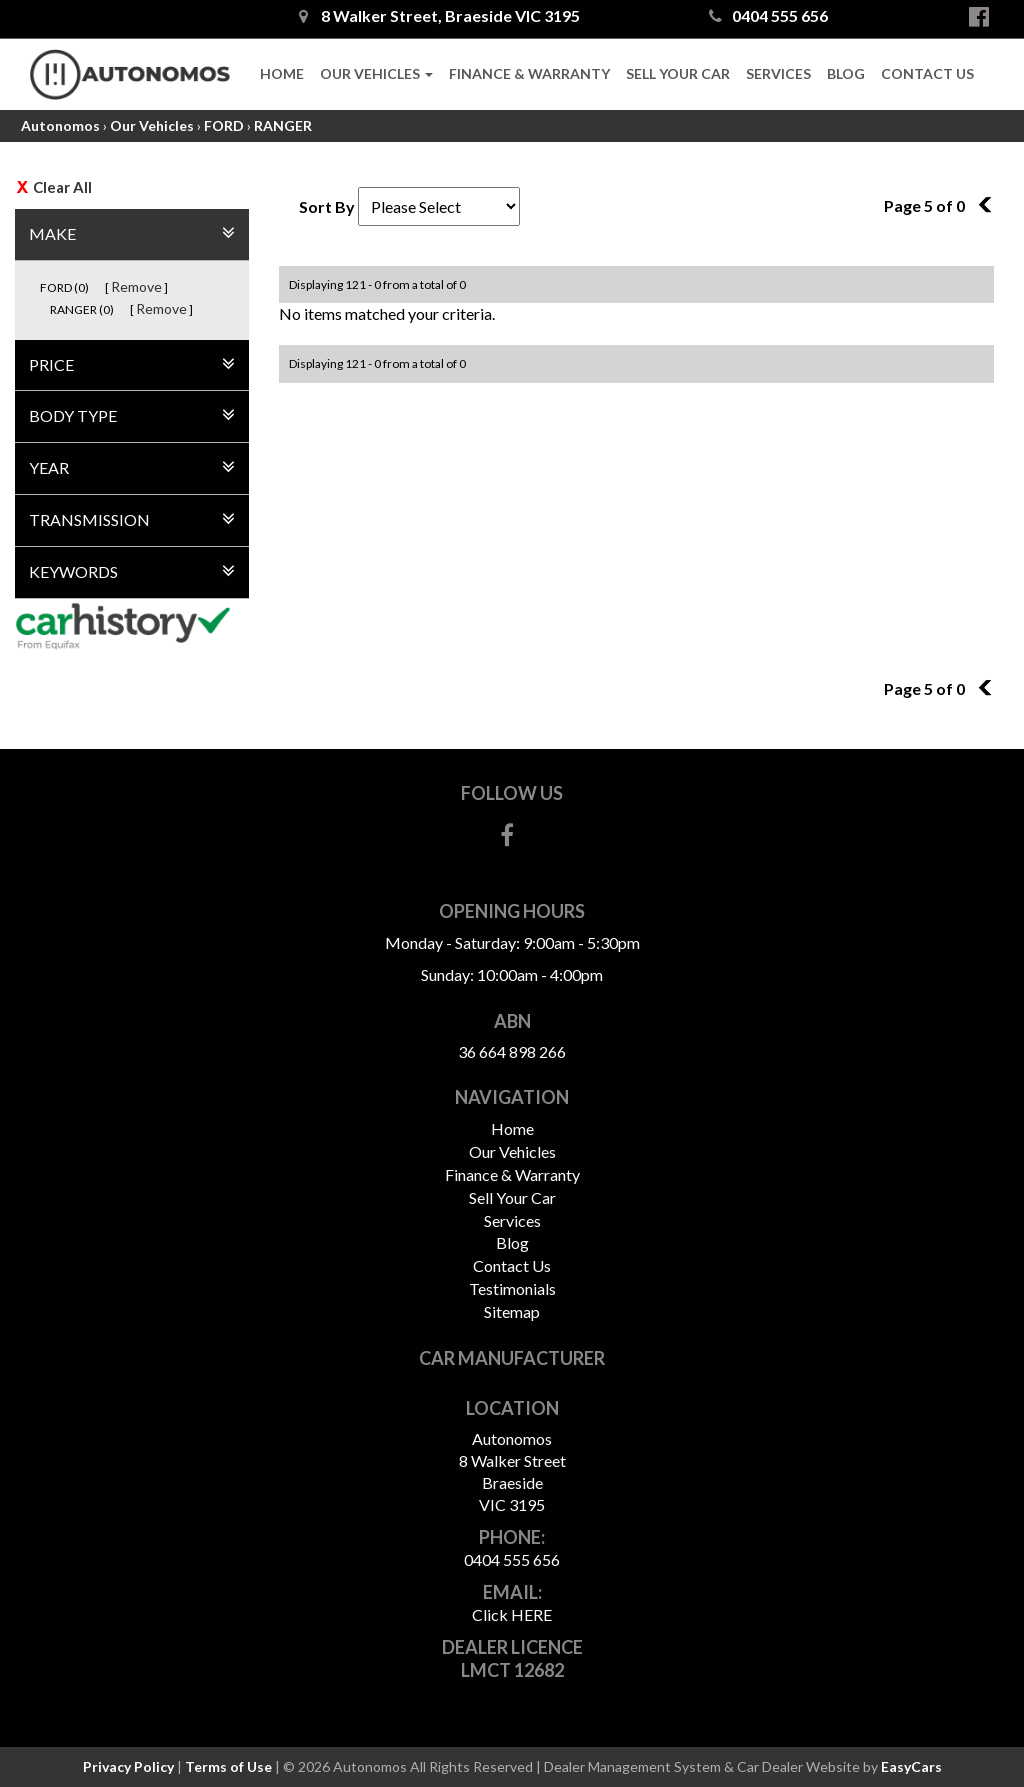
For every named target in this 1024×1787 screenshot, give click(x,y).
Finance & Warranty (529, 73)
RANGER (283, 125)
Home (282, 73)
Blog (846, 73)
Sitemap (512, 1311)
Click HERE (512, 1614)
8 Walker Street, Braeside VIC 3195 (439, 15)
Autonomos (60, 125)
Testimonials (512, 1288)
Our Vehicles (376, 73)
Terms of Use (230, 1766)
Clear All (62, 187)
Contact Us (927, 73)
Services (778, 73)
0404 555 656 (768, 15)
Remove (136, 286)
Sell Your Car (678, 73)
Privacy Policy (130, 1766)
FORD (224, 125)
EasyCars (911, 1766)
